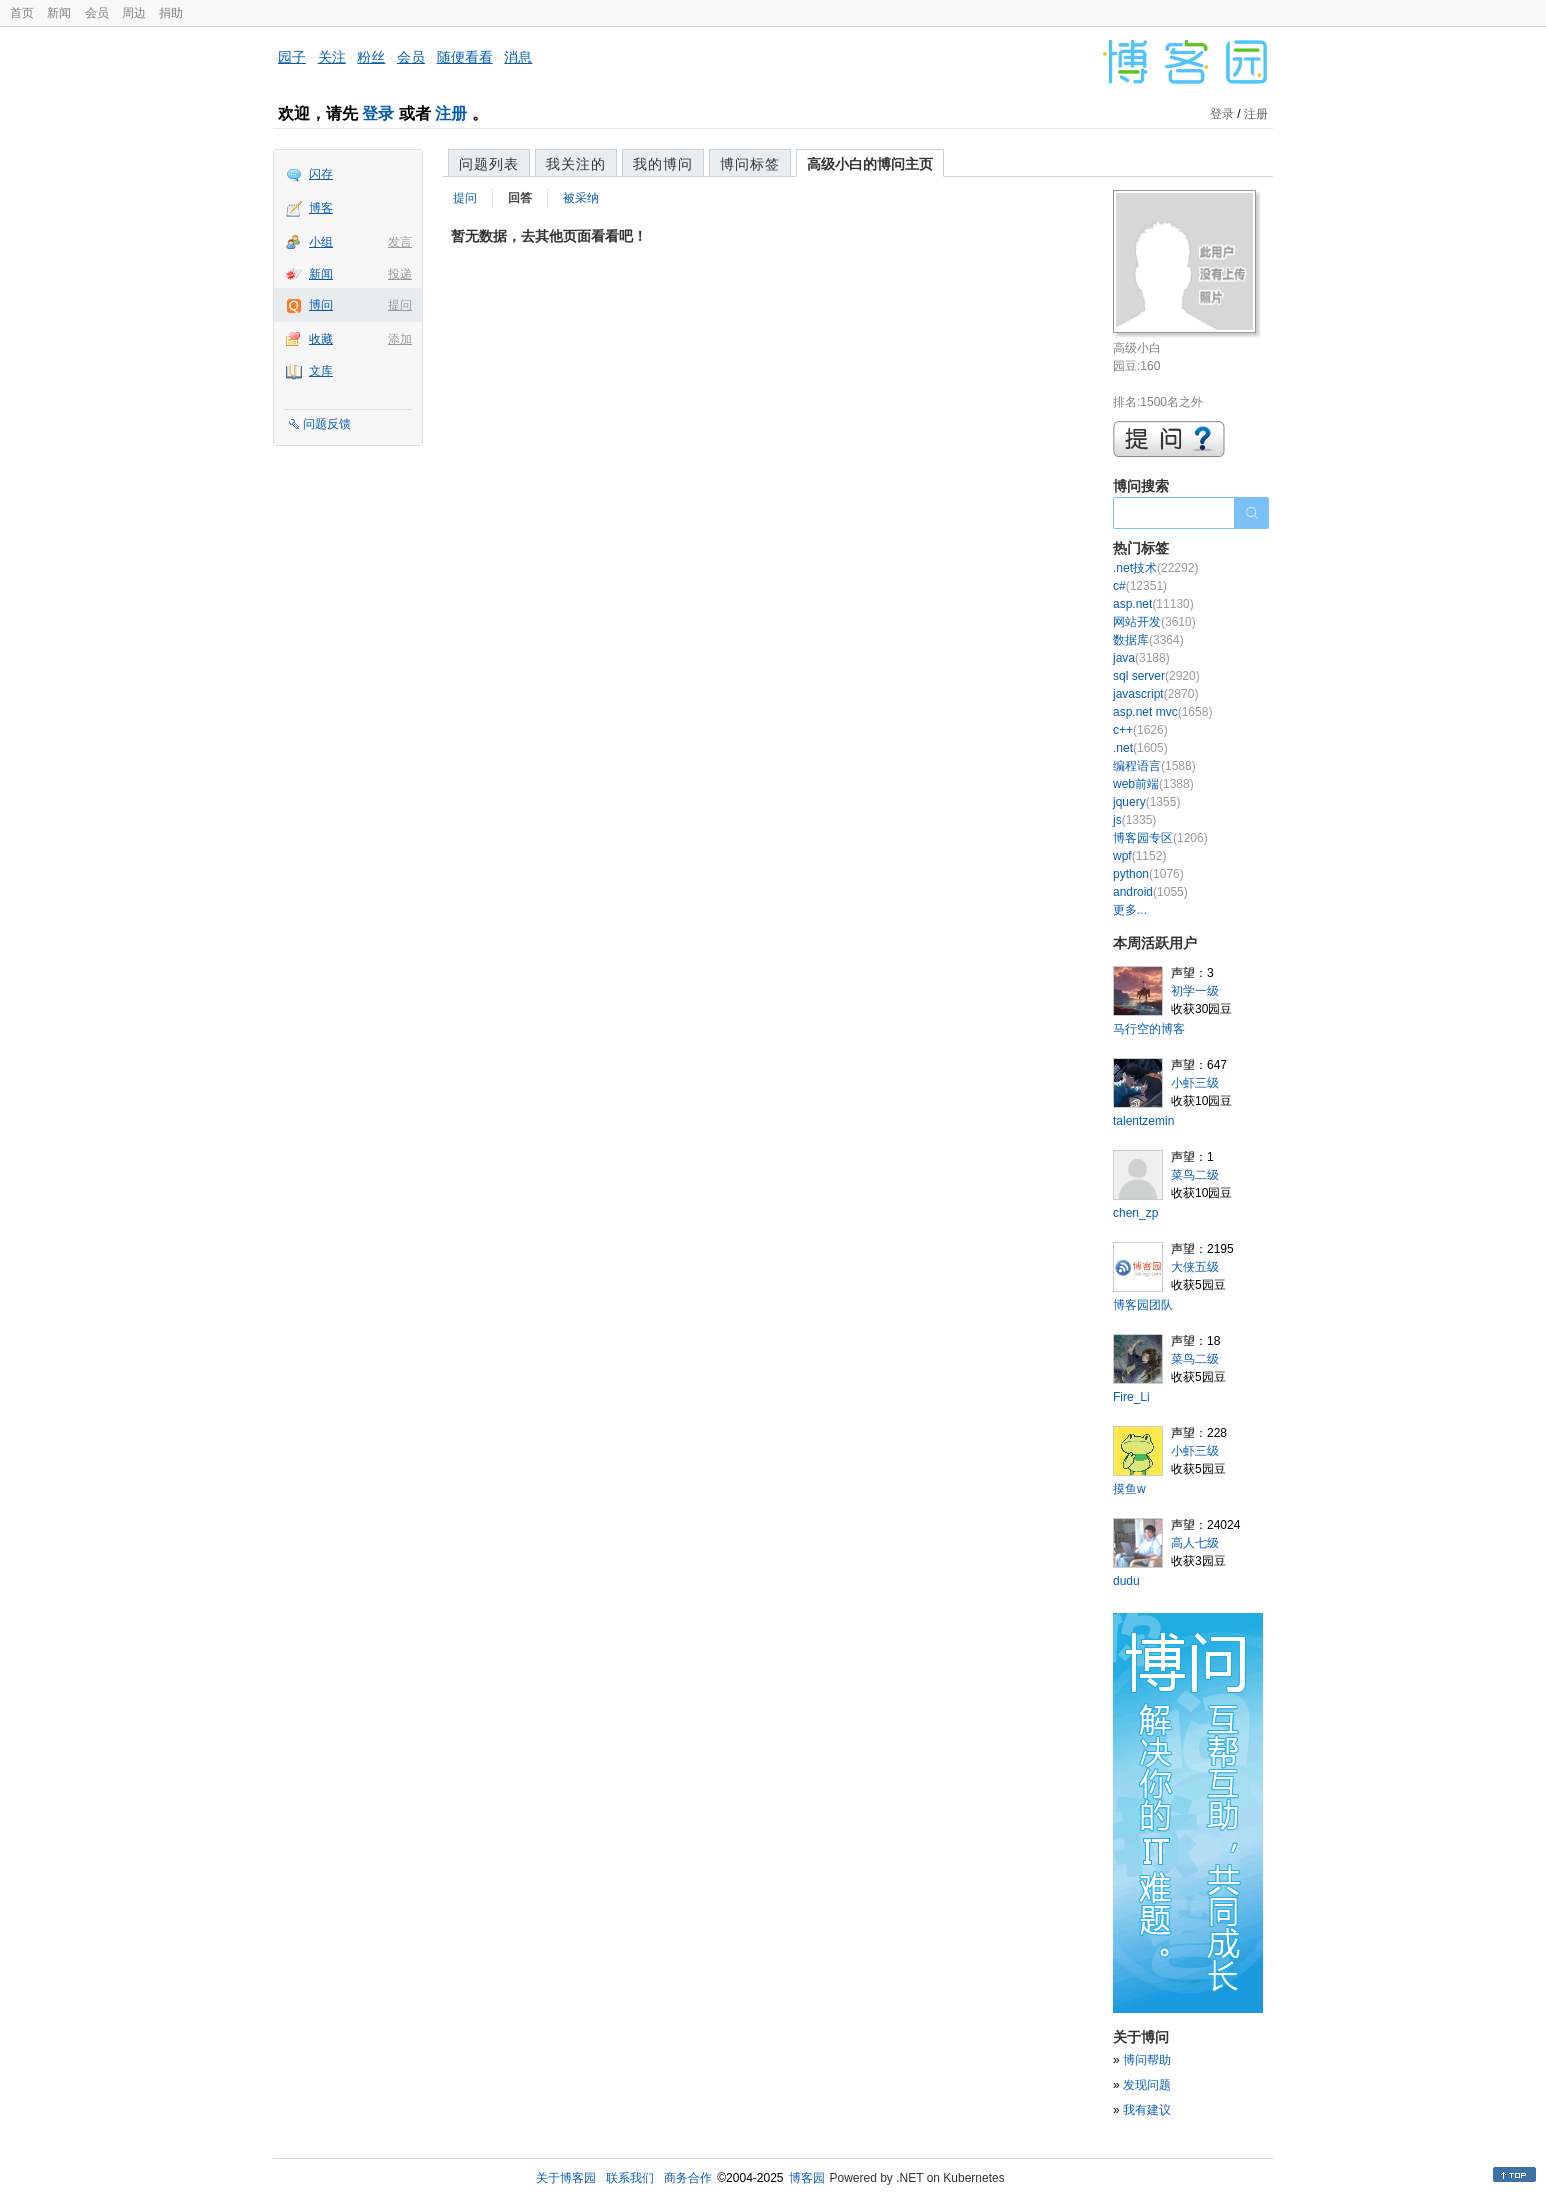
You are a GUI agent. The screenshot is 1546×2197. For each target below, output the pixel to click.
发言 (400, 242)
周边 (134, 13)
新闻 (59, 13)
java (1141, 658)
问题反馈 (327, 424)
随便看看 (465, 57)
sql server (1156, 676)
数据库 (1148, 640)
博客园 (807, 2178)
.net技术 (1155, 568)
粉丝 (371, 57)
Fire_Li (1131, 1397)
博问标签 (750, 164)
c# (1140, 586)
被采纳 (581, 198)
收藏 (321, 339)
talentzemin (1143, 1121)
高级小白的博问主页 (870, 164)
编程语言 (1154, 766)
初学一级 (1195, 991)
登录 (378, 113)
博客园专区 (1160, 838)
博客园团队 (1143, 1305)
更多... (1130, 910)
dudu (1126, 1581)
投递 (400, 274)
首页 (22, 13)
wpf (1139, 856)
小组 (321, 242)
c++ (1140, 730)
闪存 (321, 174)
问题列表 (489, 164)
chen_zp (1135, 1213)
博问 (321, 305)
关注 (332, 57)
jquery (1146, 802)
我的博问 (663, 164)
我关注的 (576, 164)
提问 (400, 305)
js (1134, 820)
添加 (400, 339)
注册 (451, 113)
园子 (292, 57)
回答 (520, 198)
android (1150, 892)
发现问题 (1147, 2085)
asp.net (1153, 604)
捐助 (171, 13)
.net (1140, 748)
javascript (1155, 694)
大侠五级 (1195, 1267)
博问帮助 (1147, 2060)
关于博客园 (566, 2178)
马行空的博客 (1149, 1029)
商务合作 (688, 2178)
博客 (321, 208)
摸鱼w (1129, 1489)
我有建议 (1147, 2110)
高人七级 (1195, 1543)
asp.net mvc (1162, 712)
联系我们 (630, 2178)
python (1148, 874)
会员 (97, 13)
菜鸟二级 (1195, 1175)
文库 (321, 371)
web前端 (1153, 784)
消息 (518, 57)
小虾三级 (1195, 1083)
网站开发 (1154, 622)
